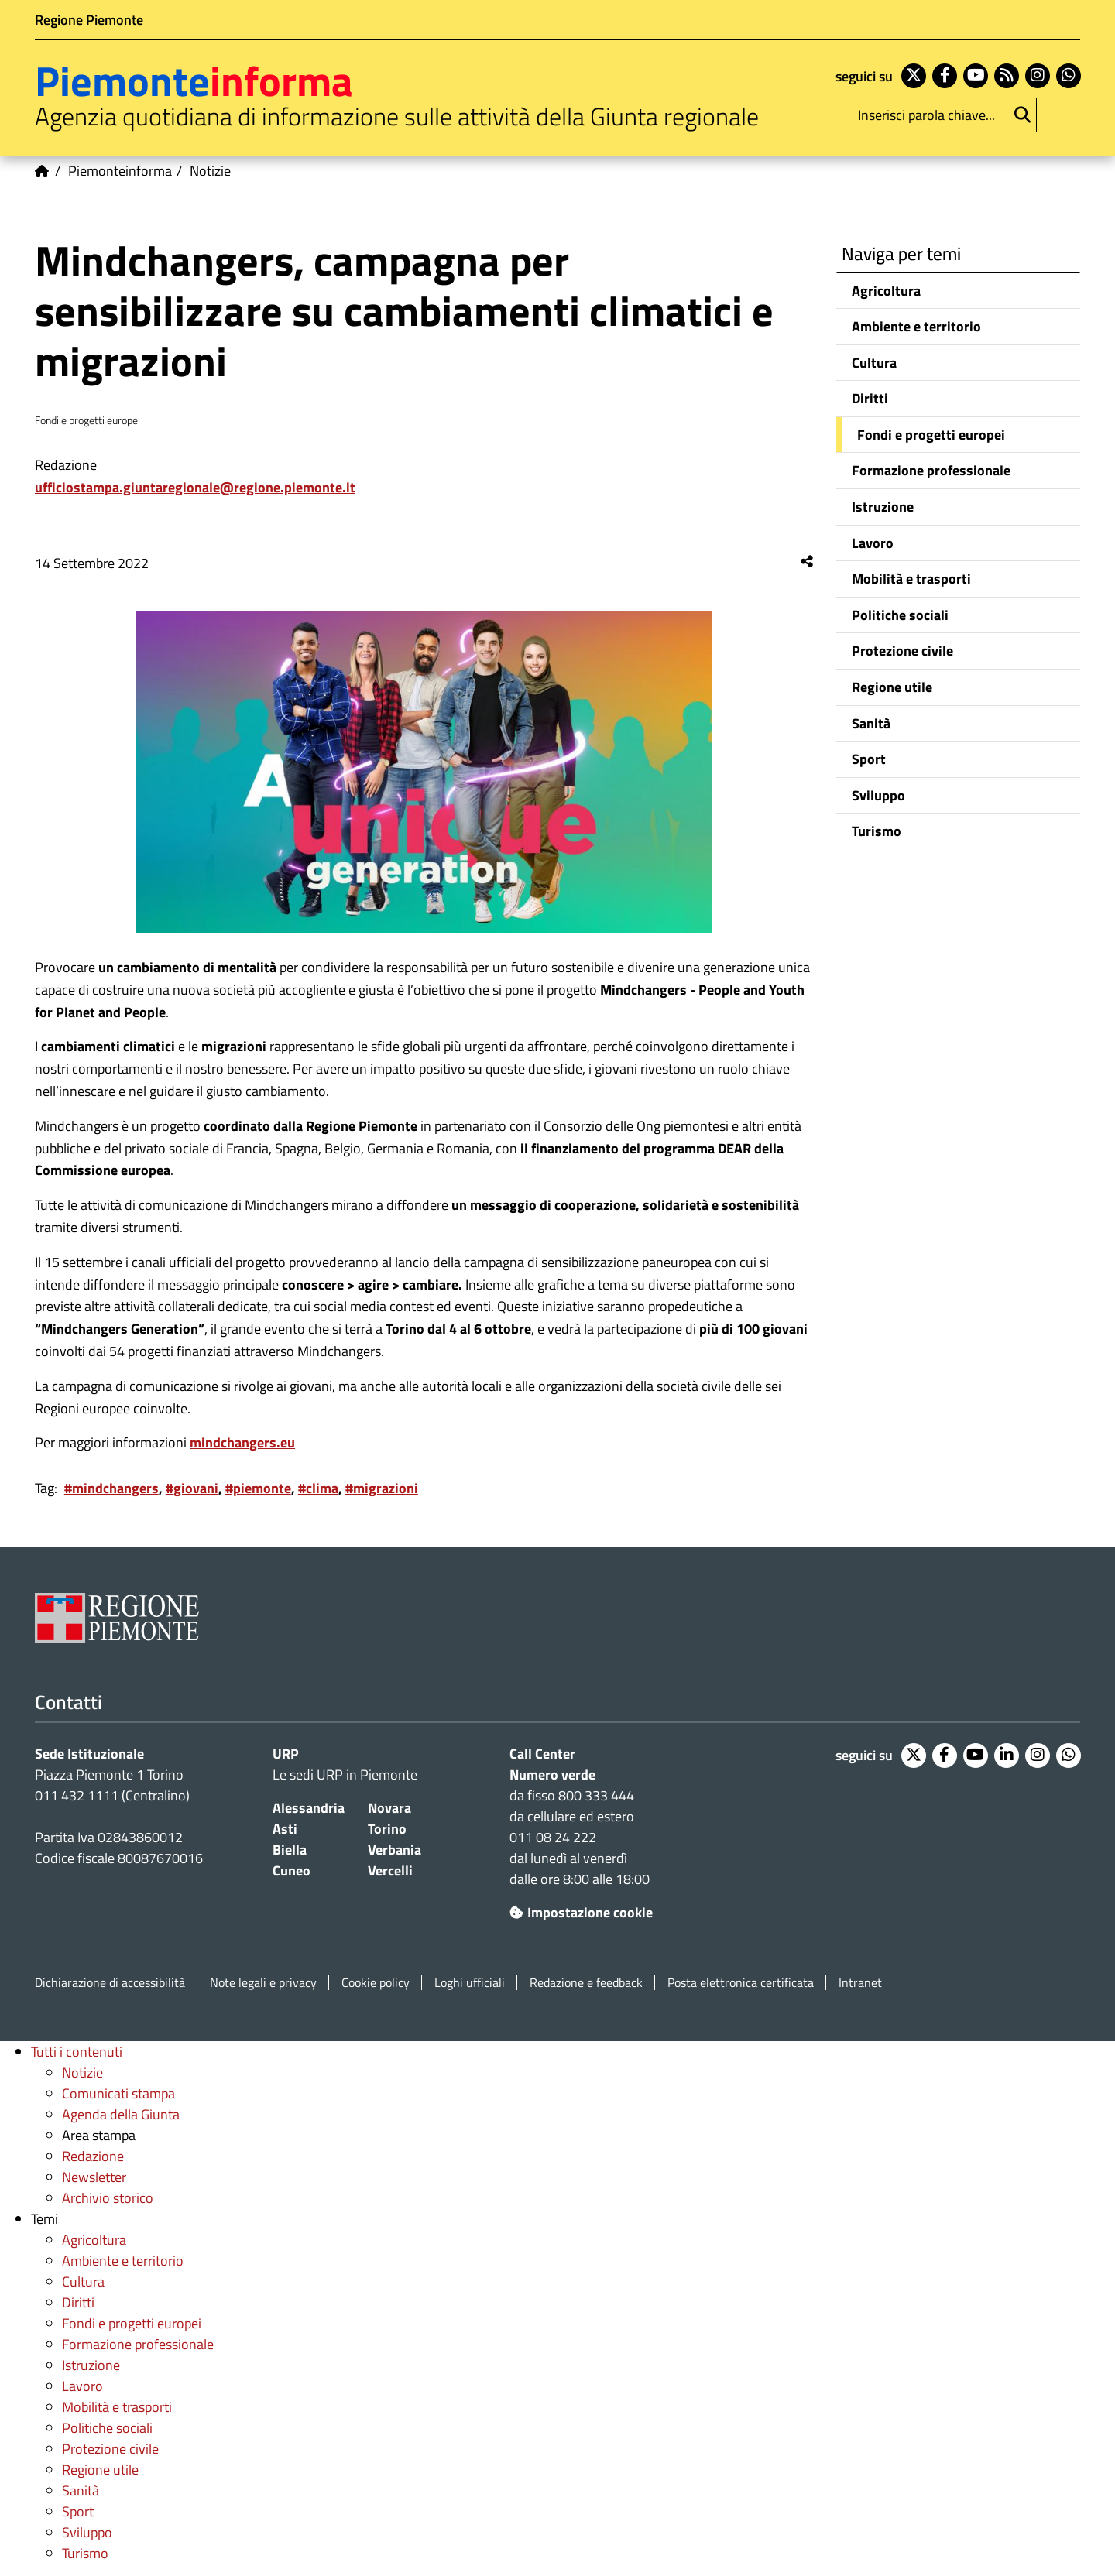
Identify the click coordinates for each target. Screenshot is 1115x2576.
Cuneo (291, 1870)
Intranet (860, 1982)
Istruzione (883, 506)
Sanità (871, 723)
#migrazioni (381, 1488)
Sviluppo (878, 795)
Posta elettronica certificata (740, 1982)
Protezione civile (902, 650)
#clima (318, 1488)
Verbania (394, 1849)
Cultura (874, 362)
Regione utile (892, 687)
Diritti (870, 398)
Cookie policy (375, 1982)
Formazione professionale (931, 470)
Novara (389, 1807)
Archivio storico (107, 2197)
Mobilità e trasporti (911, 578)
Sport (869, 758)
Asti (285, 1828)
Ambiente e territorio (916, 326)
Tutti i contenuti (76, 2051)
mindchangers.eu (242, 1442)
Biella (290, 1849)
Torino (387, 1828)
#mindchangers (111, 1488)
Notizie (82, 2072)
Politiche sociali (900, 615)
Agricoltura (886, 290)
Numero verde (552, 1774)
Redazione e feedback (586, 1982)
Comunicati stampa (118, 2093)
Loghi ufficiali (469, 1982)
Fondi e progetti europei (931, 434)
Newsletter (94, 2177)
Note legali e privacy (263, 1982)
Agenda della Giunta (121, 2114)
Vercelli (390, 1870)
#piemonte (258, 1488)
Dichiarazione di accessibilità (110, 1982)
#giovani (192, 1488)
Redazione (93, 2156)
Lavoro (873, 543)
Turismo (876, 830)
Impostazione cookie (581, 1912)
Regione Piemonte (89, 19)
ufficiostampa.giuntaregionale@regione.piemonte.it (195, 487)
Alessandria (309, 1807)
